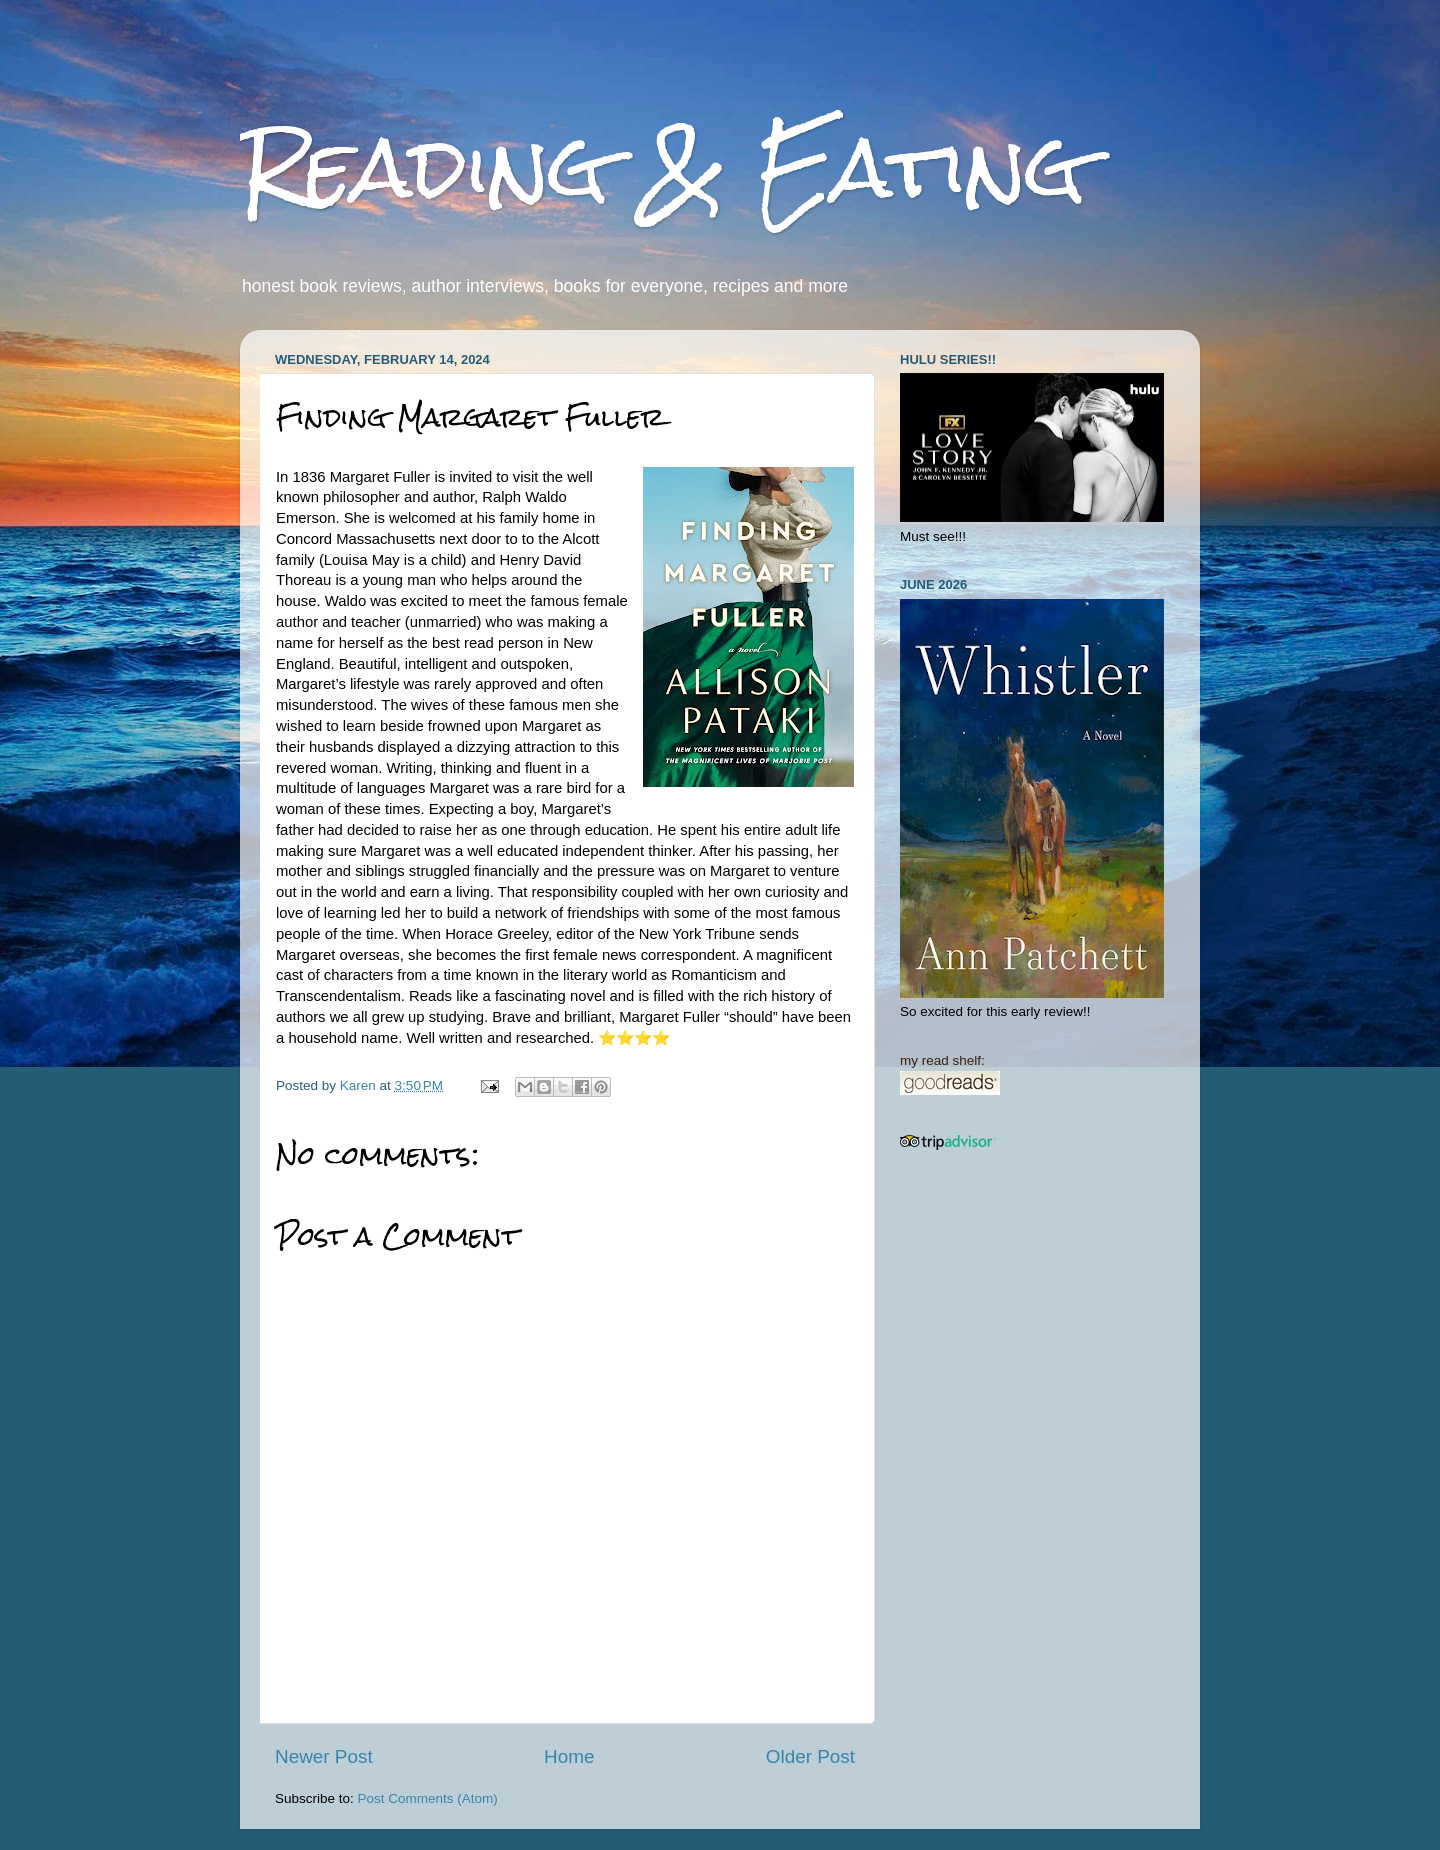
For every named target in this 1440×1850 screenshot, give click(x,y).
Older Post (810, 1756)
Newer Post (324, 1756)
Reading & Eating (663, 167)
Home (569, 1756)
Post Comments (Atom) (428, 1798)
